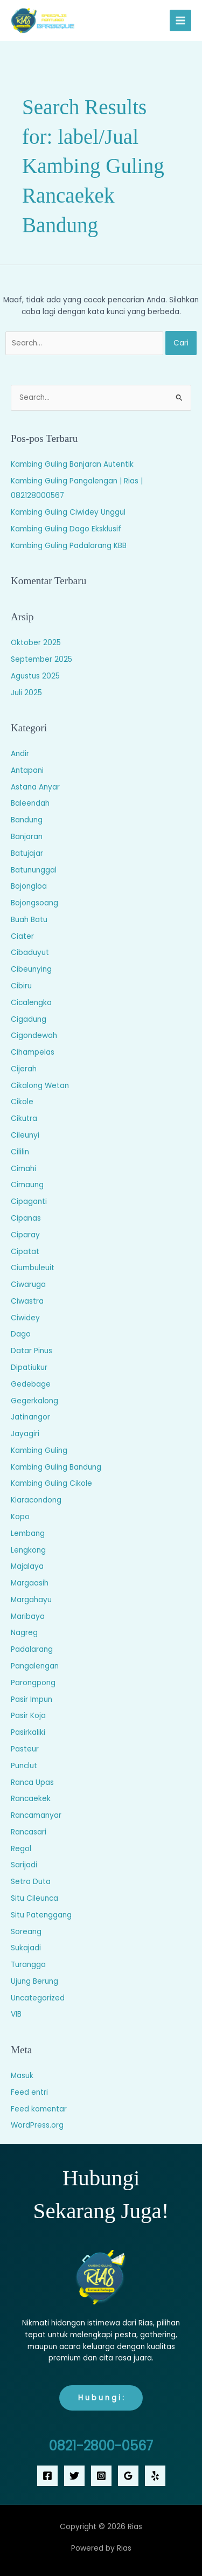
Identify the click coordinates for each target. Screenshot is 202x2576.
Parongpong (33, 1683)
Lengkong (28, 1550)
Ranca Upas (32, 1782)
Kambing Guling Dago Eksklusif (66, 529)
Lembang (28, 1533)
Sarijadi (24, 1865)
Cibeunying (31, 969)
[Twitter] (74, 2476)
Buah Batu (29, 920)
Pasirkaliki (28, 1732)
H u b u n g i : (101, 2398)
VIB (16, 2014)
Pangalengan (35, 1666)
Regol (21, 1849)
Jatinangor (30, 1417)
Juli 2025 (26, 693)
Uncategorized (38, 1998)
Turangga (28, 1964)
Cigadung (28, 1019)
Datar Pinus (31, 1351)
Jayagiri (25, 1434)
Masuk (22, 2076)
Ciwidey (25, 1318)
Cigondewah (34, 1035)
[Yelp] (155, 2476)
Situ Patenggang (41, 1915)
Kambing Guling (39, 1450)
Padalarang (32, 1649)
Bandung (27, 820)
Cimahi (23, 1169)
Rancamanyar (36, 1815)
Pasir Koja (28, 1716)
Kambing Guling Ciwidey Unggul (68, 512)
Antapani (27, 770)
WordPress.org (37, 2125)
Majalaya (27, 1566)
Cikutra (24, 1118)
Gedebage (31, 1384)
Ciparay (25, 1235)
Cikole (22, 1102)
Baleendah (30, 803)
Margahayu (31, 1600)
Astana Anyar (35, 787)
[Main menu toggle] (181, 21)
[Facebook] (47, 2476)
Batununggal (34, 870)
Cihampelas (32, 1052)
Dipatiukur (29, 1367)
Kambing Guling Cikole (51, 1483)
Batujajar (27, 853)
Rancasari (28, 1832)
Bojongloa (29, 886)
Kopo (20, 1517)
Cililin (20, 1152)
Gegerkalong (34, 1401)
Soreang (26, 1932)
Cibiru (21, 986)
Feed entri (29, 2092)
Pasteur (25, 1749)
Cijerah (24, 1069)
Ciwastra (27, 1301)
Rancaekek (31, 1798)
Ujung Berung (34, 1981)
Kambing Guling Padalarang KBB (69, 546)
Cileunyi (25, 1135)
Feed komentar (39, 2109)
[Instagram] (101, 2476)
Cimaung (27, 1185)
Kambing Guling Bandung (56, 1467)
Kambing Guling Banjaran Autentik (72, 464)
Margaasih (29, 1583)
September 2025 (41, 659)
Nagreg (24, 1633)
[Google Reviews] (128, 2476)
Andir (20, 754)
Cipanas (26, 1218)
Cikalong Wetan (40, 1086)
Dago (21, 1334)
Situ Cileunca (34, 1898)
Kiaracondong (36, 1500)
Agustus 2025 (35, 676)
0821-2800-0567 (101, 2446)
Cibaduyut (30, 952)
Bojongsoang (34, 903)
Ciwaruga (28, 1284)
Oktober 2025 (36, 643)
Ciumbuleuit (32, 1268)
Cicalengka (31, 1003)
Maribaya (28, 1616)
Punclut (24, 1766)
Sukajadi (26, 1948)
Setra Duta (31, 1881)
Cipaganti (29, 1201)
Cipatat (25, 1252)
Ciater (22, 936)
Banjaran (27, 837)
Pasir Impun (31, 1699)
